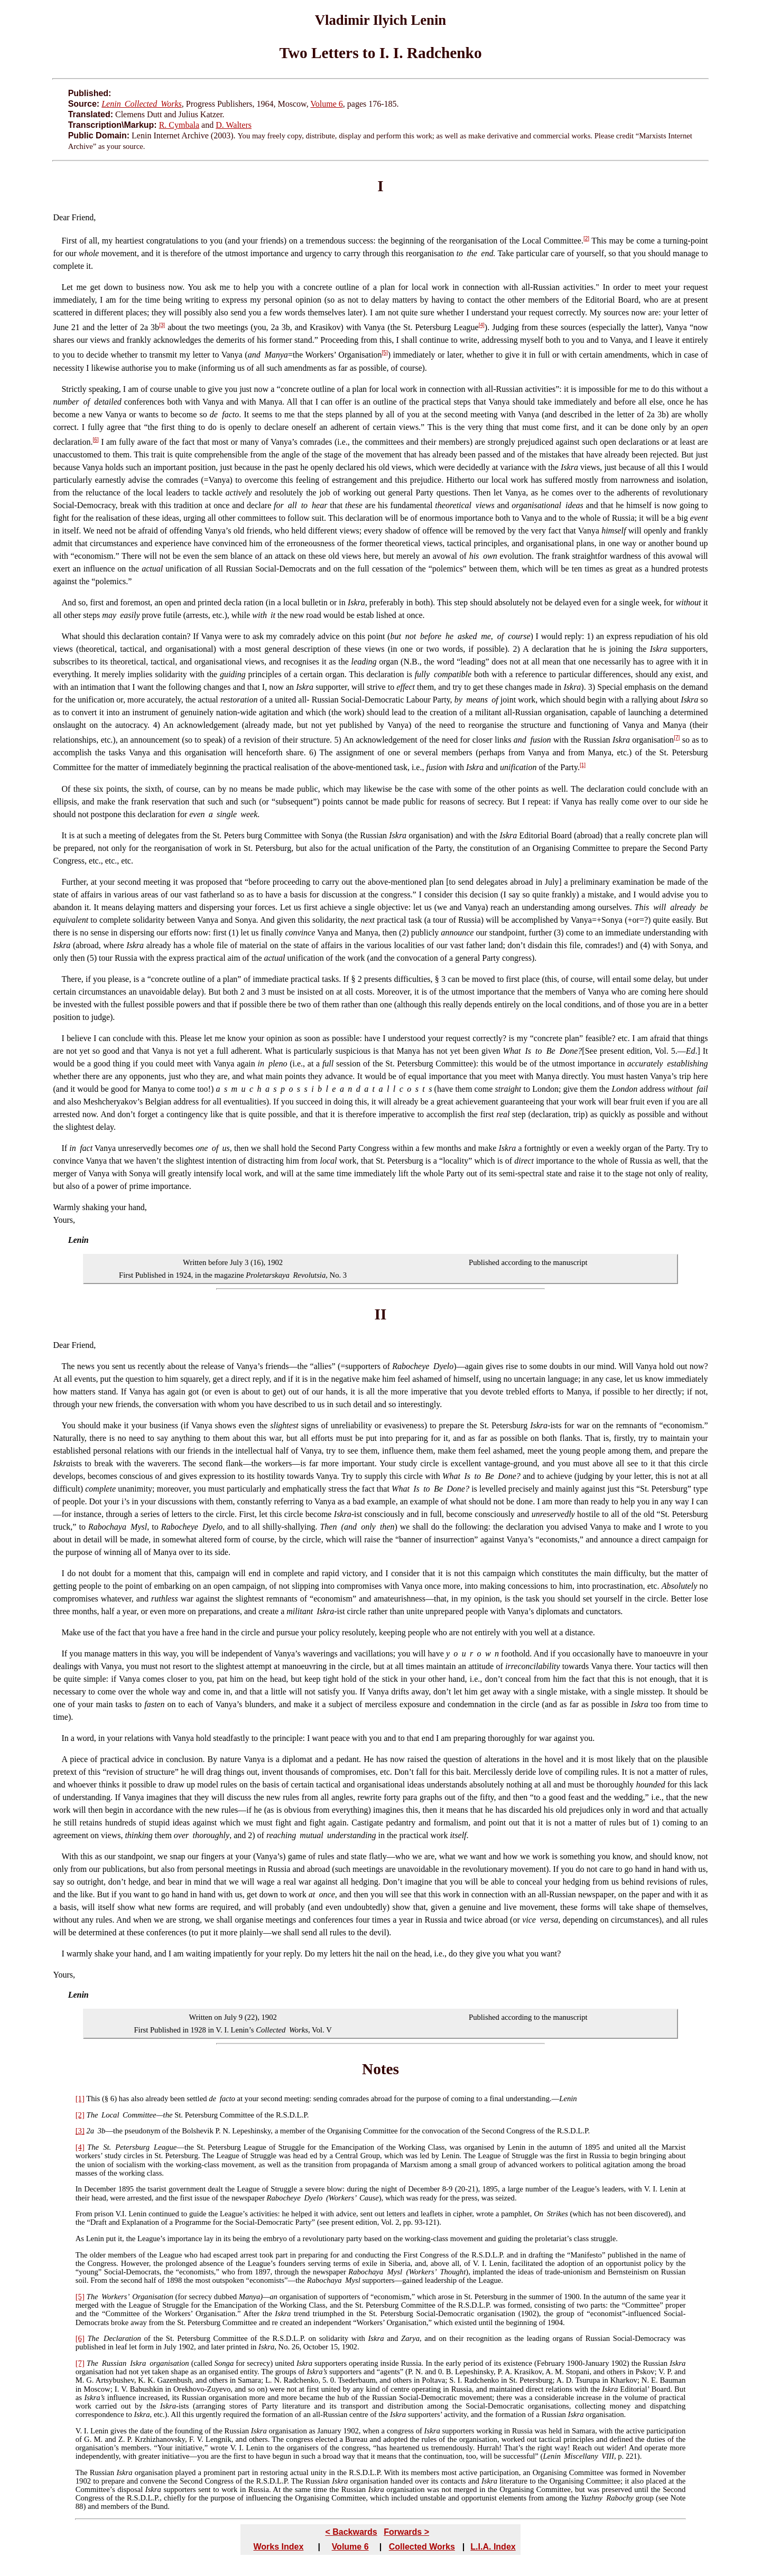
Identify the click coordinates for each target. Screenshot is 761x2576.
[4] (482, 325)
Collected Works (422, 2546)
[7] (677, 738)
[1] (583, 765)
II (381, 1314)
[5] (385, 352)
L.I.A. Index (492, 2546)
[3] (162, 325)
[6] (96, 440)
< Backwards (351, 2531)
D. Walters (234, 124)
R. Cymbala (179, 124)
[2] (586, 238)
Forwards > (406, 2531)
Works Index (278, 2546)
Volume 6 (326, 103)
